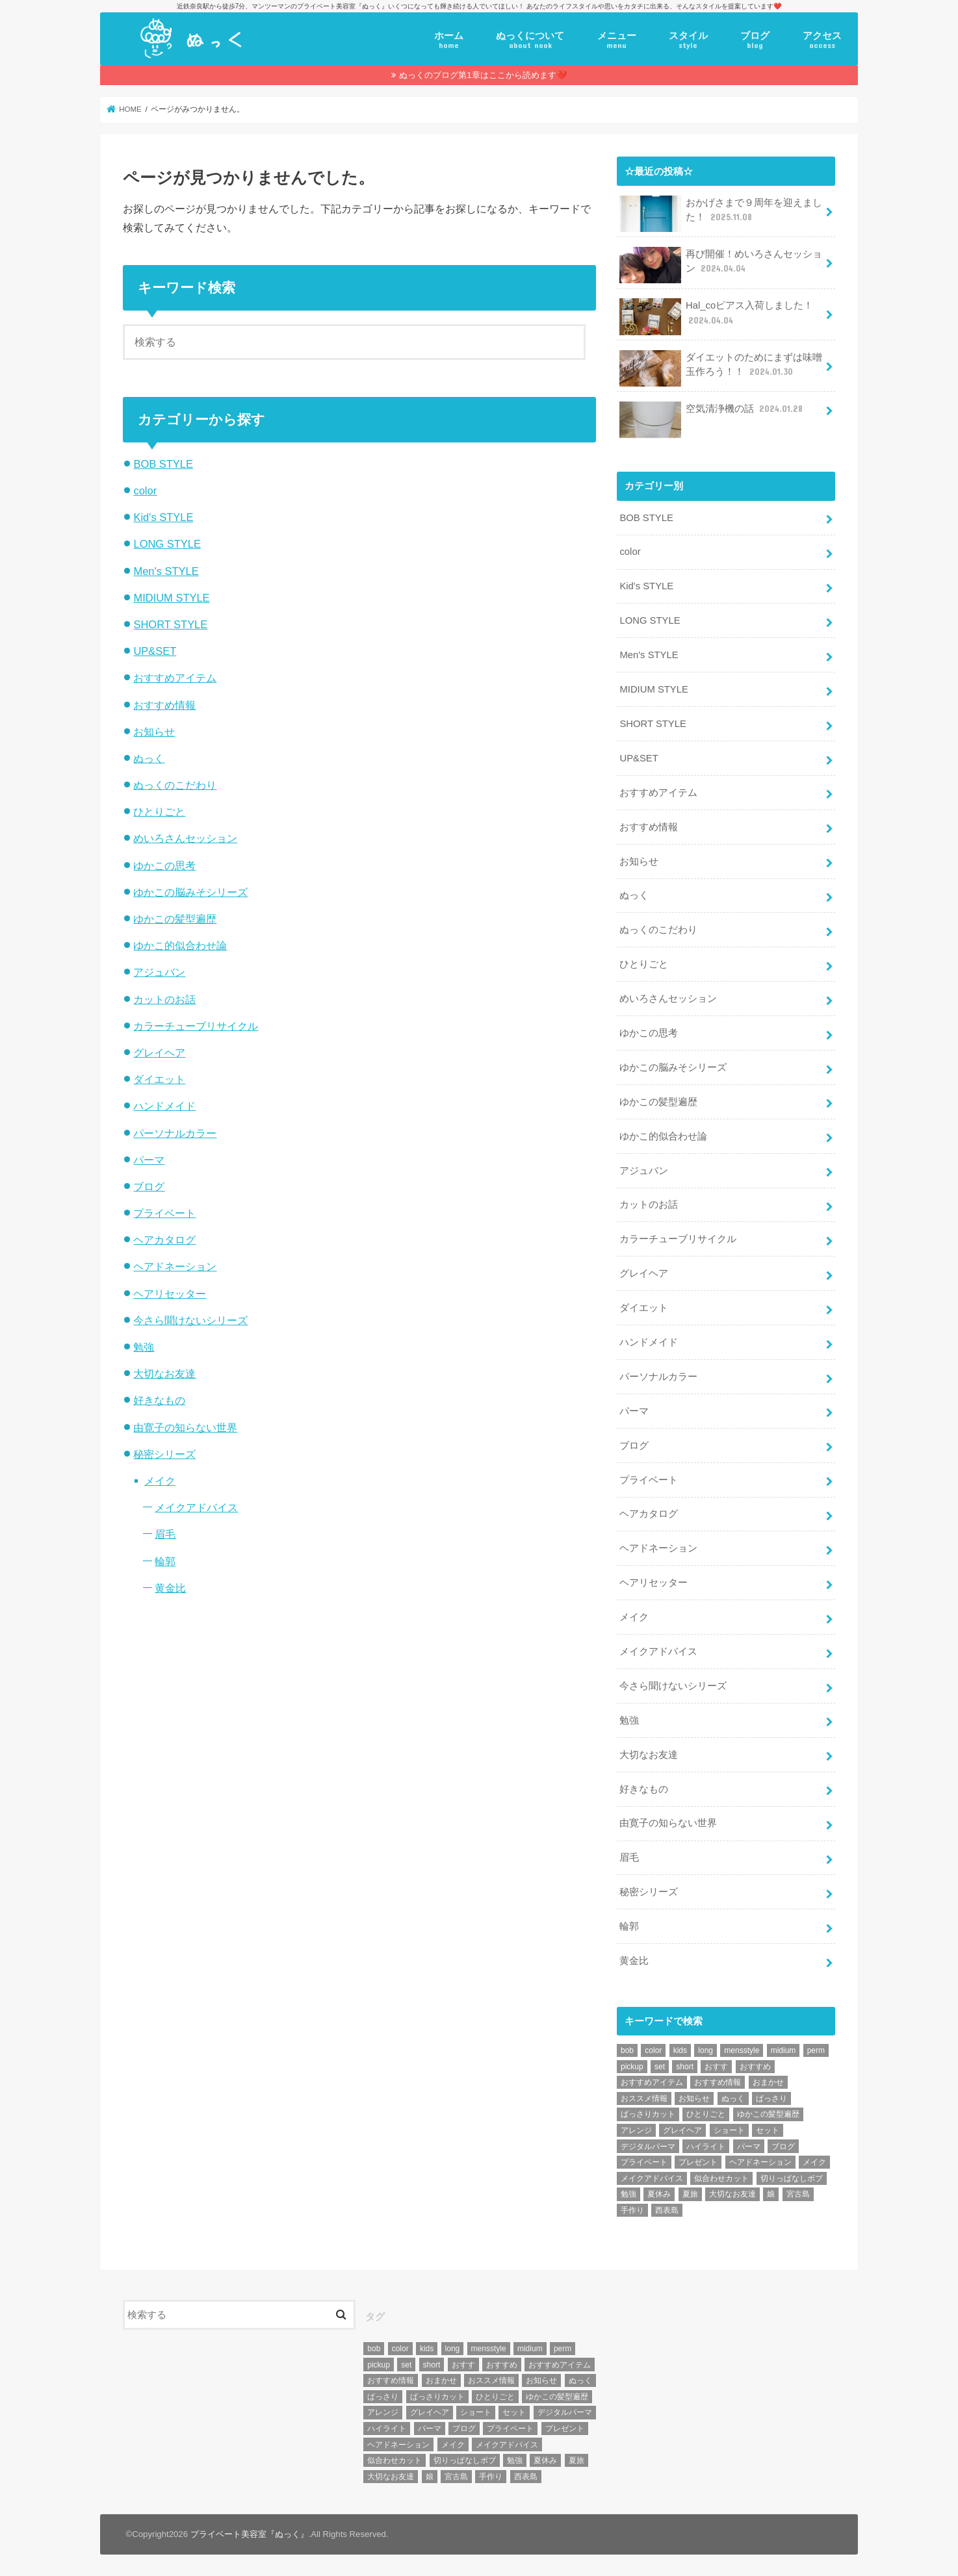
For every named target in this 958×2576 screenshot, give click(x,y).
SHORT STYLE (170, 624)
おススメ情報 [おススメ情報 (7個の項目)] (644, 2098)
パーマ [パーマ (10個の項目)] (748, 2146)
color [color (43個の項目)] (653, 2050)
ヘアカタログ (164, 1239)
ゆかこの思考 (164, 865)
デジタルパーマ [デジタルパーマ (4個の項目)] (648, 2146)
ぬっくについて (530, 40)
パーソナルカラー (174, 1133)
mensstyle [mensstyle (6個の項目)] (741, 2050)
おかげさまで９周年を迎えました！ (720, 214)
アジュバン (159, 972)
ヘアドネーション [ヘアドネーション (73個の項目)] (760, 2162)
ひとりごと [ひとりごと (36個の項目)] (705, 2114)
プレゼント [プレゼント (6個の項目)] (698, 2162)
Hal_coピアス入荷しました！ (716, 316)
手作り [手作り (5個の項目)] (632, 2210)
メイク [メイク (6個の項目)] (814, 2162)
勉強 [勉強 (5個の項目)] (628, 2194)
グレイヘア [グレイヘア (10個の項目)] (682, 2130)
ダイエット (159, 1079)
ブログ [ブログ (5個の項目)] (783, 2146)
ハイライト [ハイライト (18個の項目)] (705, 2146)
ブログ (755, 40)
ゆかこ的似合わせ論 (180, 945)
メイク (159, 1480)
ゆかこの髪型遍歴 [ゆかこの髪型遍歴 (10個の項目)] (768, 2114)
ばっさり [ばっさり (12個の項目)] (771, 2098)
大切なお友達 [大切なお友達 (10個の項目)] (732, 2194)
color (145, 490)
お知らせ (154, 731)
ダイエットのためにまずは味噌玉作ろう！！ (720, 368)
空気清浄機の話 (712, 414)
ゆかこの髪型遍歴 (174, 919)
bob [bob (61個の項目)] (627, 2050)
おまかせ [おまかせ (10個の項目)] (768, 2082)
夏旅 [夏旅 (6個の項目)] (690, 2194)
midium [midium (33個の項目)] (783, 2050)
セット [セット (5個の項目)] (767, 2130)
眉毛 (165, 1534)
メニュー (616, 40)
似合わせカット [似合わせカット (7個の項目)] (721, 2178)
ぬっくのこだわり (174, 785)
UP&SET (154, 651)
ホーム (448, 40)
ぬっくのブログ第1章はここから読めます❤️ (482, 75)
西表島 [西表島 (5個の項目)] (667, 2210)
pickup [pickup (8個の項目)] (632, 2066)
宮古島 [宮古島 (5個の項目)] (798, 2194)
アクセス (822, 40)
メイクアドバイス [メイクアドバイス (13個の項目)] (652, 2178)
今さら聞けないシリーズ (190, 1320)
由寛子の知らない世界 (185, 1427)
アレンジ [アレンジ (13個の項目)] (636, 2130)
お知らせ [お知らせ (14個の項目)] (694, 2098)
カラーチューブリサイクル (195, 1026)
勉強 (143, 1347)
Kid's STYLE (163, 517)
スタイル (688, 40)
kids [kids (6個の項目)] (680, 2050)
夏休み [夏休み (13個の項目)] (659, 2194)
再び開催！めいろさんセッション (720, 265)
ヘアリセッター (169, 1293)
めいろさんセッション (185, 838)
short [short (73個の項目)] (684, 2066)
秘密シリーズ (164, 1454)
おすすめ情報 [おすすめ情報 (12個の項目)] (717, 2082)
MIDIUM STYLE (171, 598)
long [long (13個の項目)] (705, 2050)
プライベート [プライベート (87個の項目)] (644, 2162)
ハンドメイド (164, 1106)
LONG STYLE (166, 544)
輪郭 (165, 1561)
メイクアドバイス (196, 1507)
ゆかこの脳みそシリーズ (190, 892)
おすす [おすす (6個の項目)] (716, 2066)
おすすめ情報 (164, 705)
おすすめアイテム (174, 677)
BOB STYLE (163, 464)
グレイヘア (159, 1052)
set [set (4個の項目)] (659, 2066)
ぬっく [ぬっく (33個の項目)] (733, 2098)
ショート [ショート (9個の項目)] (729, 2130)
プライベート (164, 1213)
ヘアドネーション (174, 1266)
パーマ (148, 1160)
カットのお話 (164, 999)
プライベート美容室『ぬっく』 (249, 2534)
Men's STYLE (165, 571)
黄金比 (170, 1588)
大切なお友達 (164, 1373)
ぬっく (148, 758)
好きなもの (159, 1400)
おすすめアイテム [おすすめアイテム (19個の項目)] (652, 2082)
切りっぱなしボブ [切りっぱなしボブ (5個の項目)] (791, 2178)
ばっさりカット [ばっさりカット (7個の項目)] (648, 2114)
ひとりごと (159, 811)
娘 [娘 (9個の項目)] (771, 2194)
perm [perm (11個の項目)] (816, 2050)
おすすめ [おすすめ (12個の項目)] (755, 2066)
